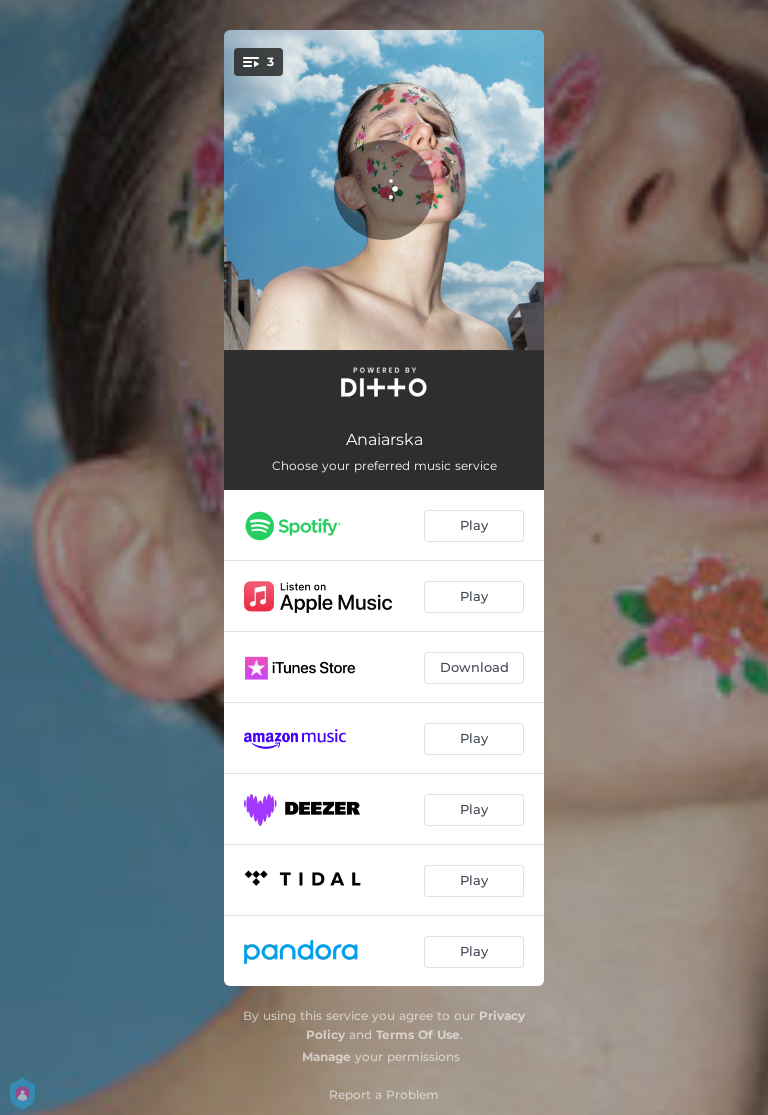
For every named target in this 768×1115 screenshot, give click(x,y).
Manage (326, 1056)
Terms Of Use (418, 1034)
